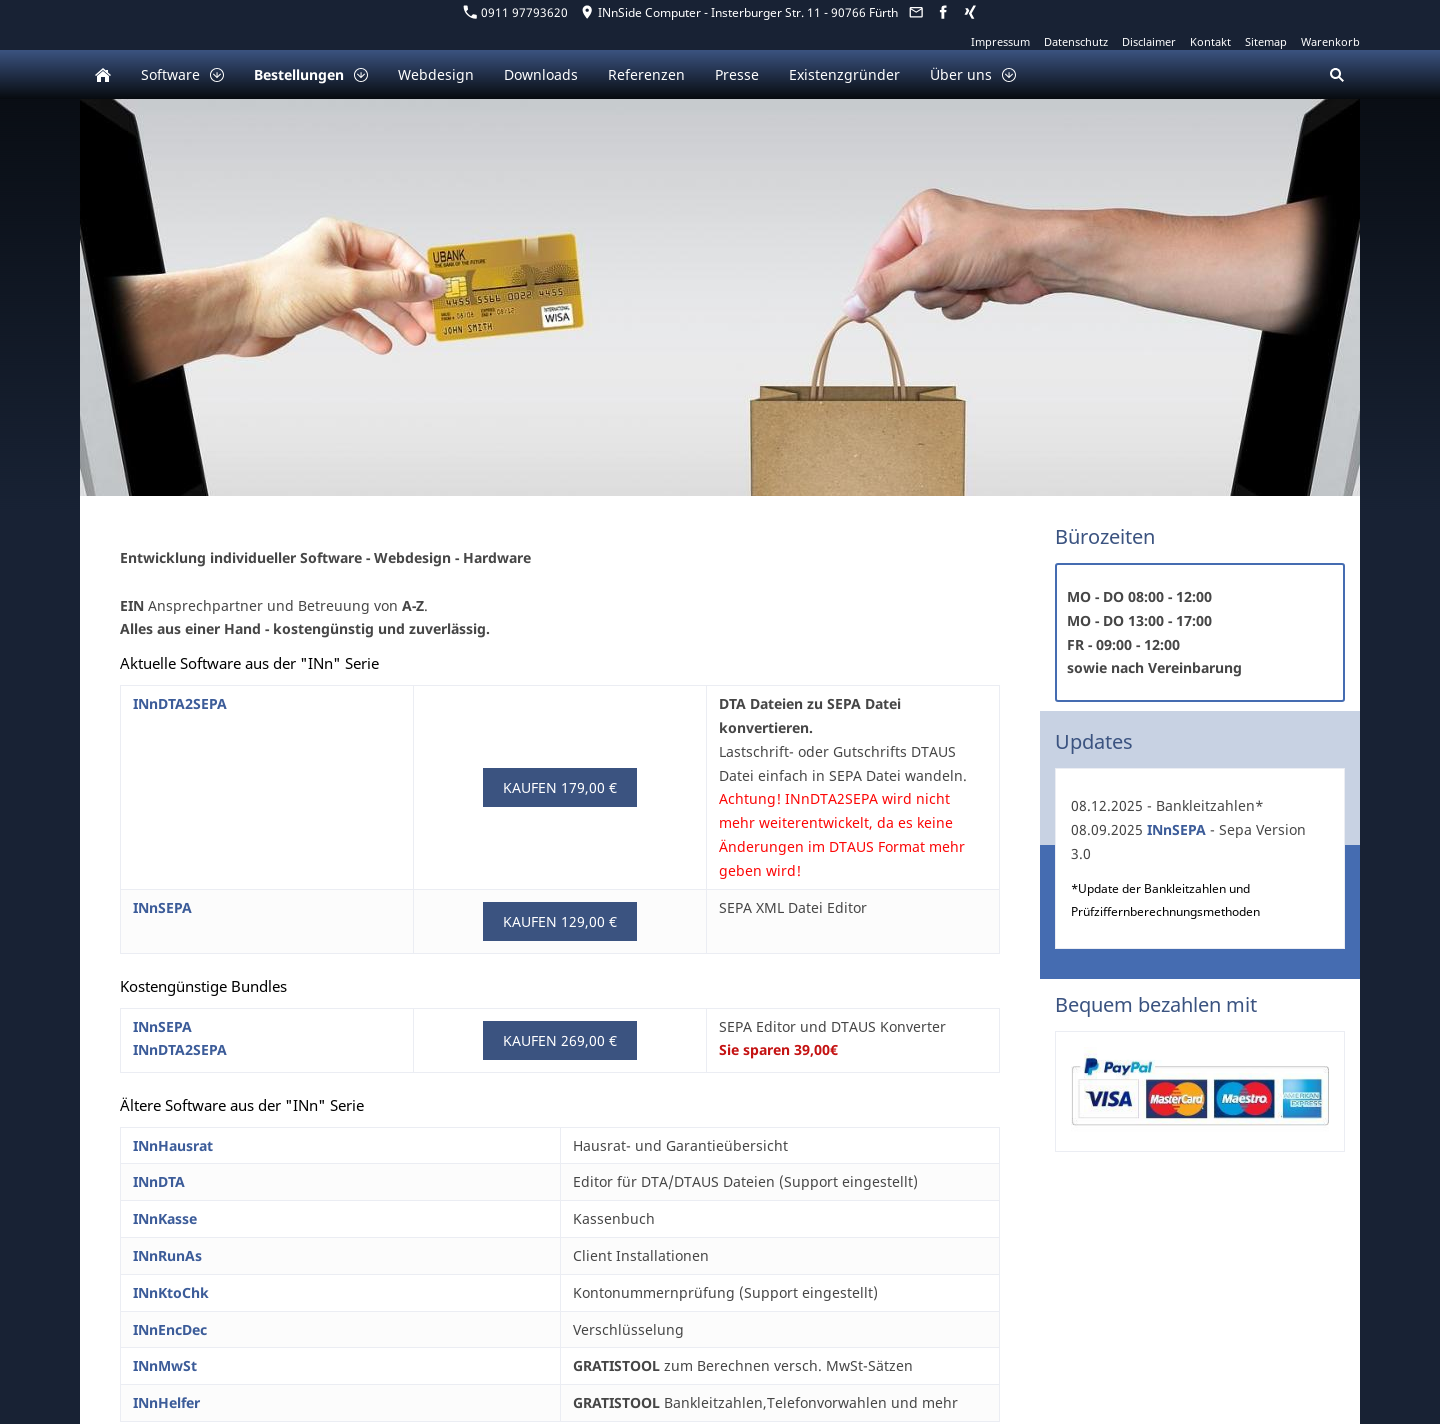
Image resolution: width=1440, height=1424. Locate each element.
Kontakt (1210, 41)
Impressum (1000, 41)
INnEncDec (170, 1329)
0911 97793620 (516, 12)
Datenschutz (1076, 41)
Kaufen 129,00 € (560, 921)
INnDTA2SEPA (180, 703)
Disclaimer (1149, 41)
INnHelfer (166, 1402)
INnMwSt (165, 1365)
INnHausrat (173, 1145)
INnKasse (165, 1218)
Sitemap (1266, 41)
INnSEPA (162, 907)
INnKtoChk (171, 1292)
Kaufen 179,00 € (560, 787)
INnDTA (159, 1181)
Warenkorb (1330, 41)
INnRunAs (167, 1255)
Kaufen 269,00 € (560, 1040)
